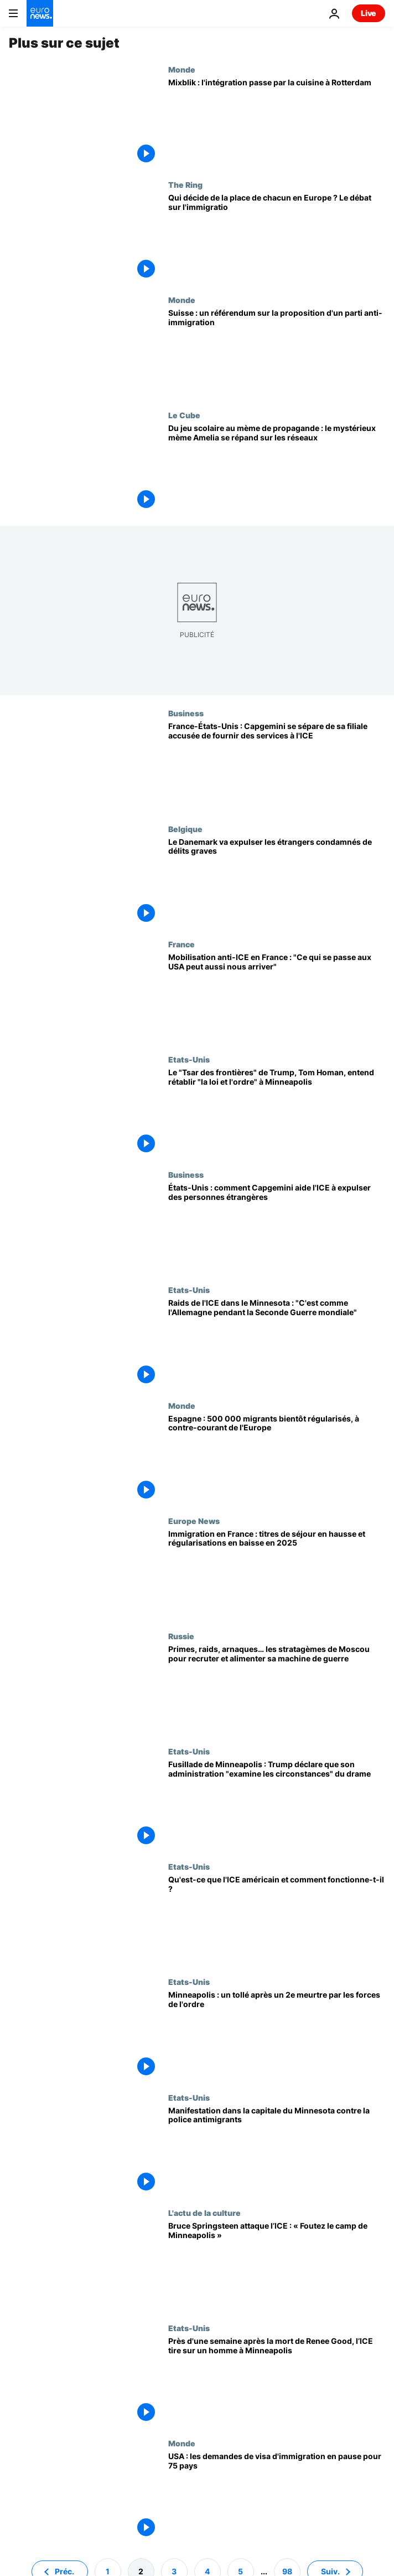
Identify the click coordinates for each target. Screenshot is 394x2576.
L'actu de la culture (204, 2212)
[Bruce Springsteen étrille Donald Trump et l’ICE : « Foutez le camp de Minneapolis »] (276, 2265)
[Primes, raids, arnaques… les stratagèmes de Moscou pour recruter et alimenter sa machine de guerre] (276, 1689)
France (181, 944)
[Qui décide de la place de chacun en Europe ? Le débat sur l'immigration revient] (276, 237)
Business (186, 713)
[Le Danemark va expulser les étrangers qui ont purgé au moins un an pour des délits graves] (276, 882)
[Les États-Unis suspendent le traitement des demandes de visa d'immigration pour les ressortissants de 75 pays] (276, 2496)
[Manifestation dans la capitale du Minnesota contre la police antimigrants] (276, 2150)
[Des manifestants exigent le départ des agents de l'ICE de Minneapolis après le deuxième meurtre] (276, 2034)
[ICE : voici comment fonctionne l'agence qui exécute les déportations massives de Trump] (276, 1919)
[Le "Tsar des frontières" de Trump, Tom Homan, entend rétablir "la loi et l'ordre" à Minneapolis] (276, 1112)
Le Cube (184, 414)
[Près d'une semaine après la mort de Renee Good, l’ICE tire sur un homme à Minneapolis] (276, 2381)
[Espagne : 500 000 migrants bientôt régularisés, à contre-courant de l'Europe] (276, 1458)
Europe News (194, 1520)
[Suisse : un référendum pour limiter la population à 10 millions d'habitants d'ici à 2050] (276, 353)
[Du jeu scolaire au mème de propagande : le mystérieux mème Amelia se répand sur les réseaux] (276, 468)
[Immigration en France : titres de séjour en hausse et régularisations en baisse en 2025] (276, 1574)
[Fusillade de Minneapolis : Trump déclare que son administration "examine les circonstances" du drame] (276, 1804)
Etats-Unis (189, 1059)
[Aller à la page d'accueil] (40, 13)
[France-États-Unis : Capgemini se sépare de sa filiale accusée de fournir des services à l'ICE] (276, 766)
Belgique (185, 828)
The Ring (185, 184)
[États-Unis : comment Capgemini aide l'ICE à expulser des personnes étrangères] (276, 1227)
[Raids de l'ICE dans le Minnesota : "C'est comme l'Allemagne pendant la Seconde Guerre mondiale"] (276, 1343)
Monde (181, 69)
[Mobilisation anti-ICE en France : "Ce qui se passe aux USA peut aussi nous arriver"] (276, 997)
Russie (181, 1635)
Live (368, 13)
